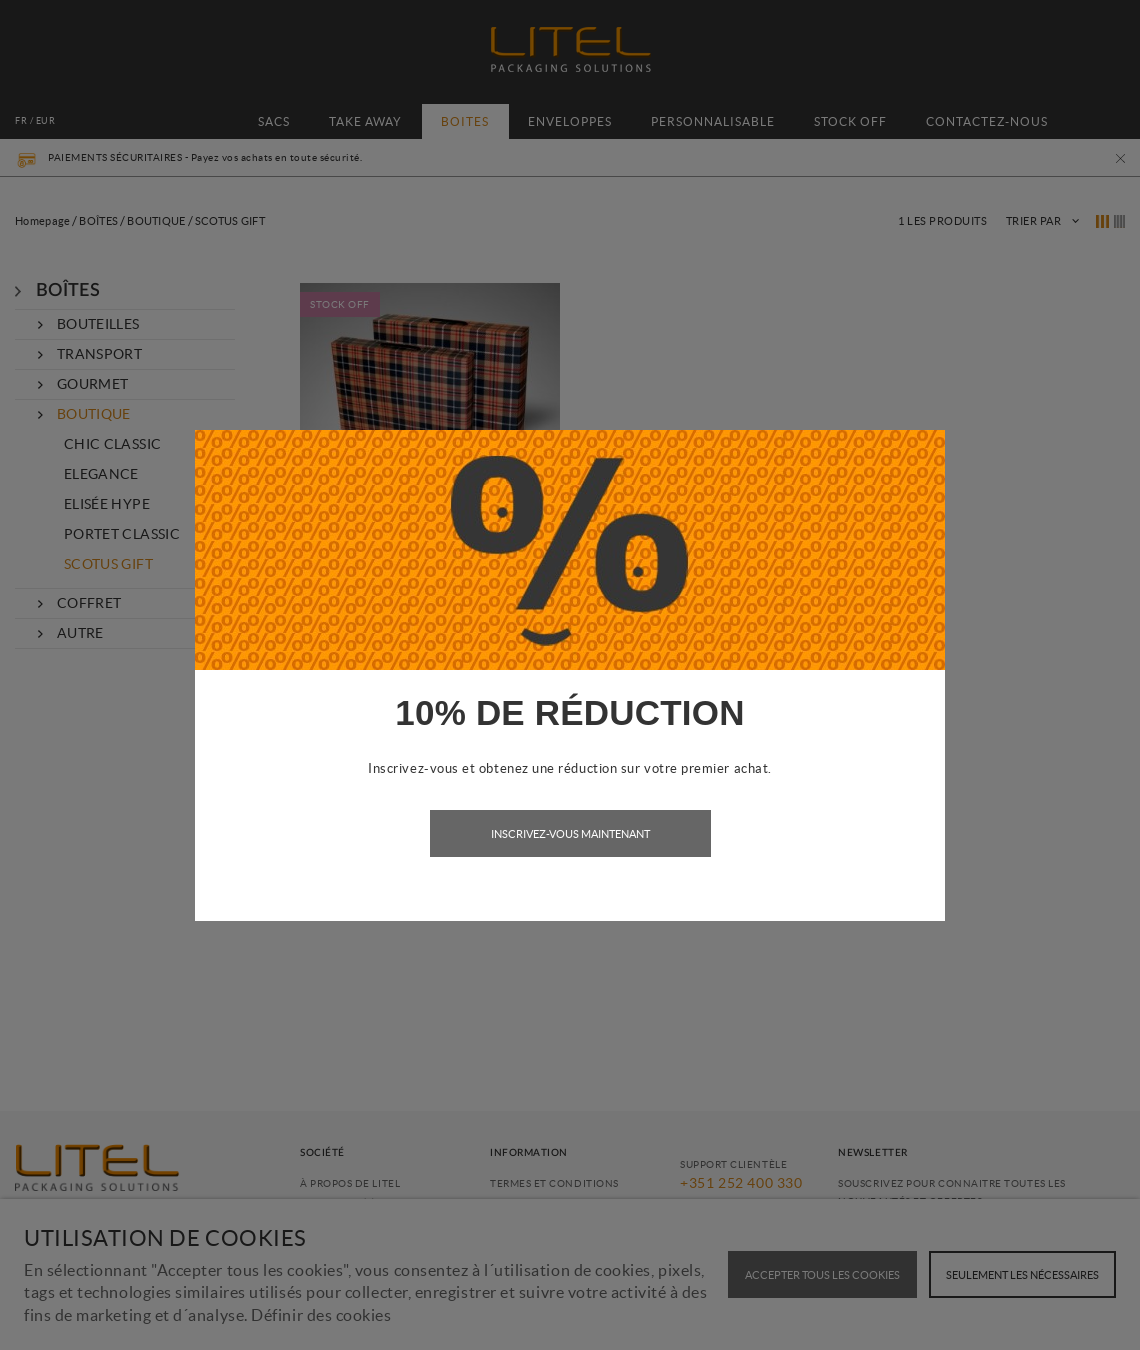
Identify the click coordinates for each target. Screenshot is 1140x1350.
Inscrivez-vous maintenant (570, 834)
